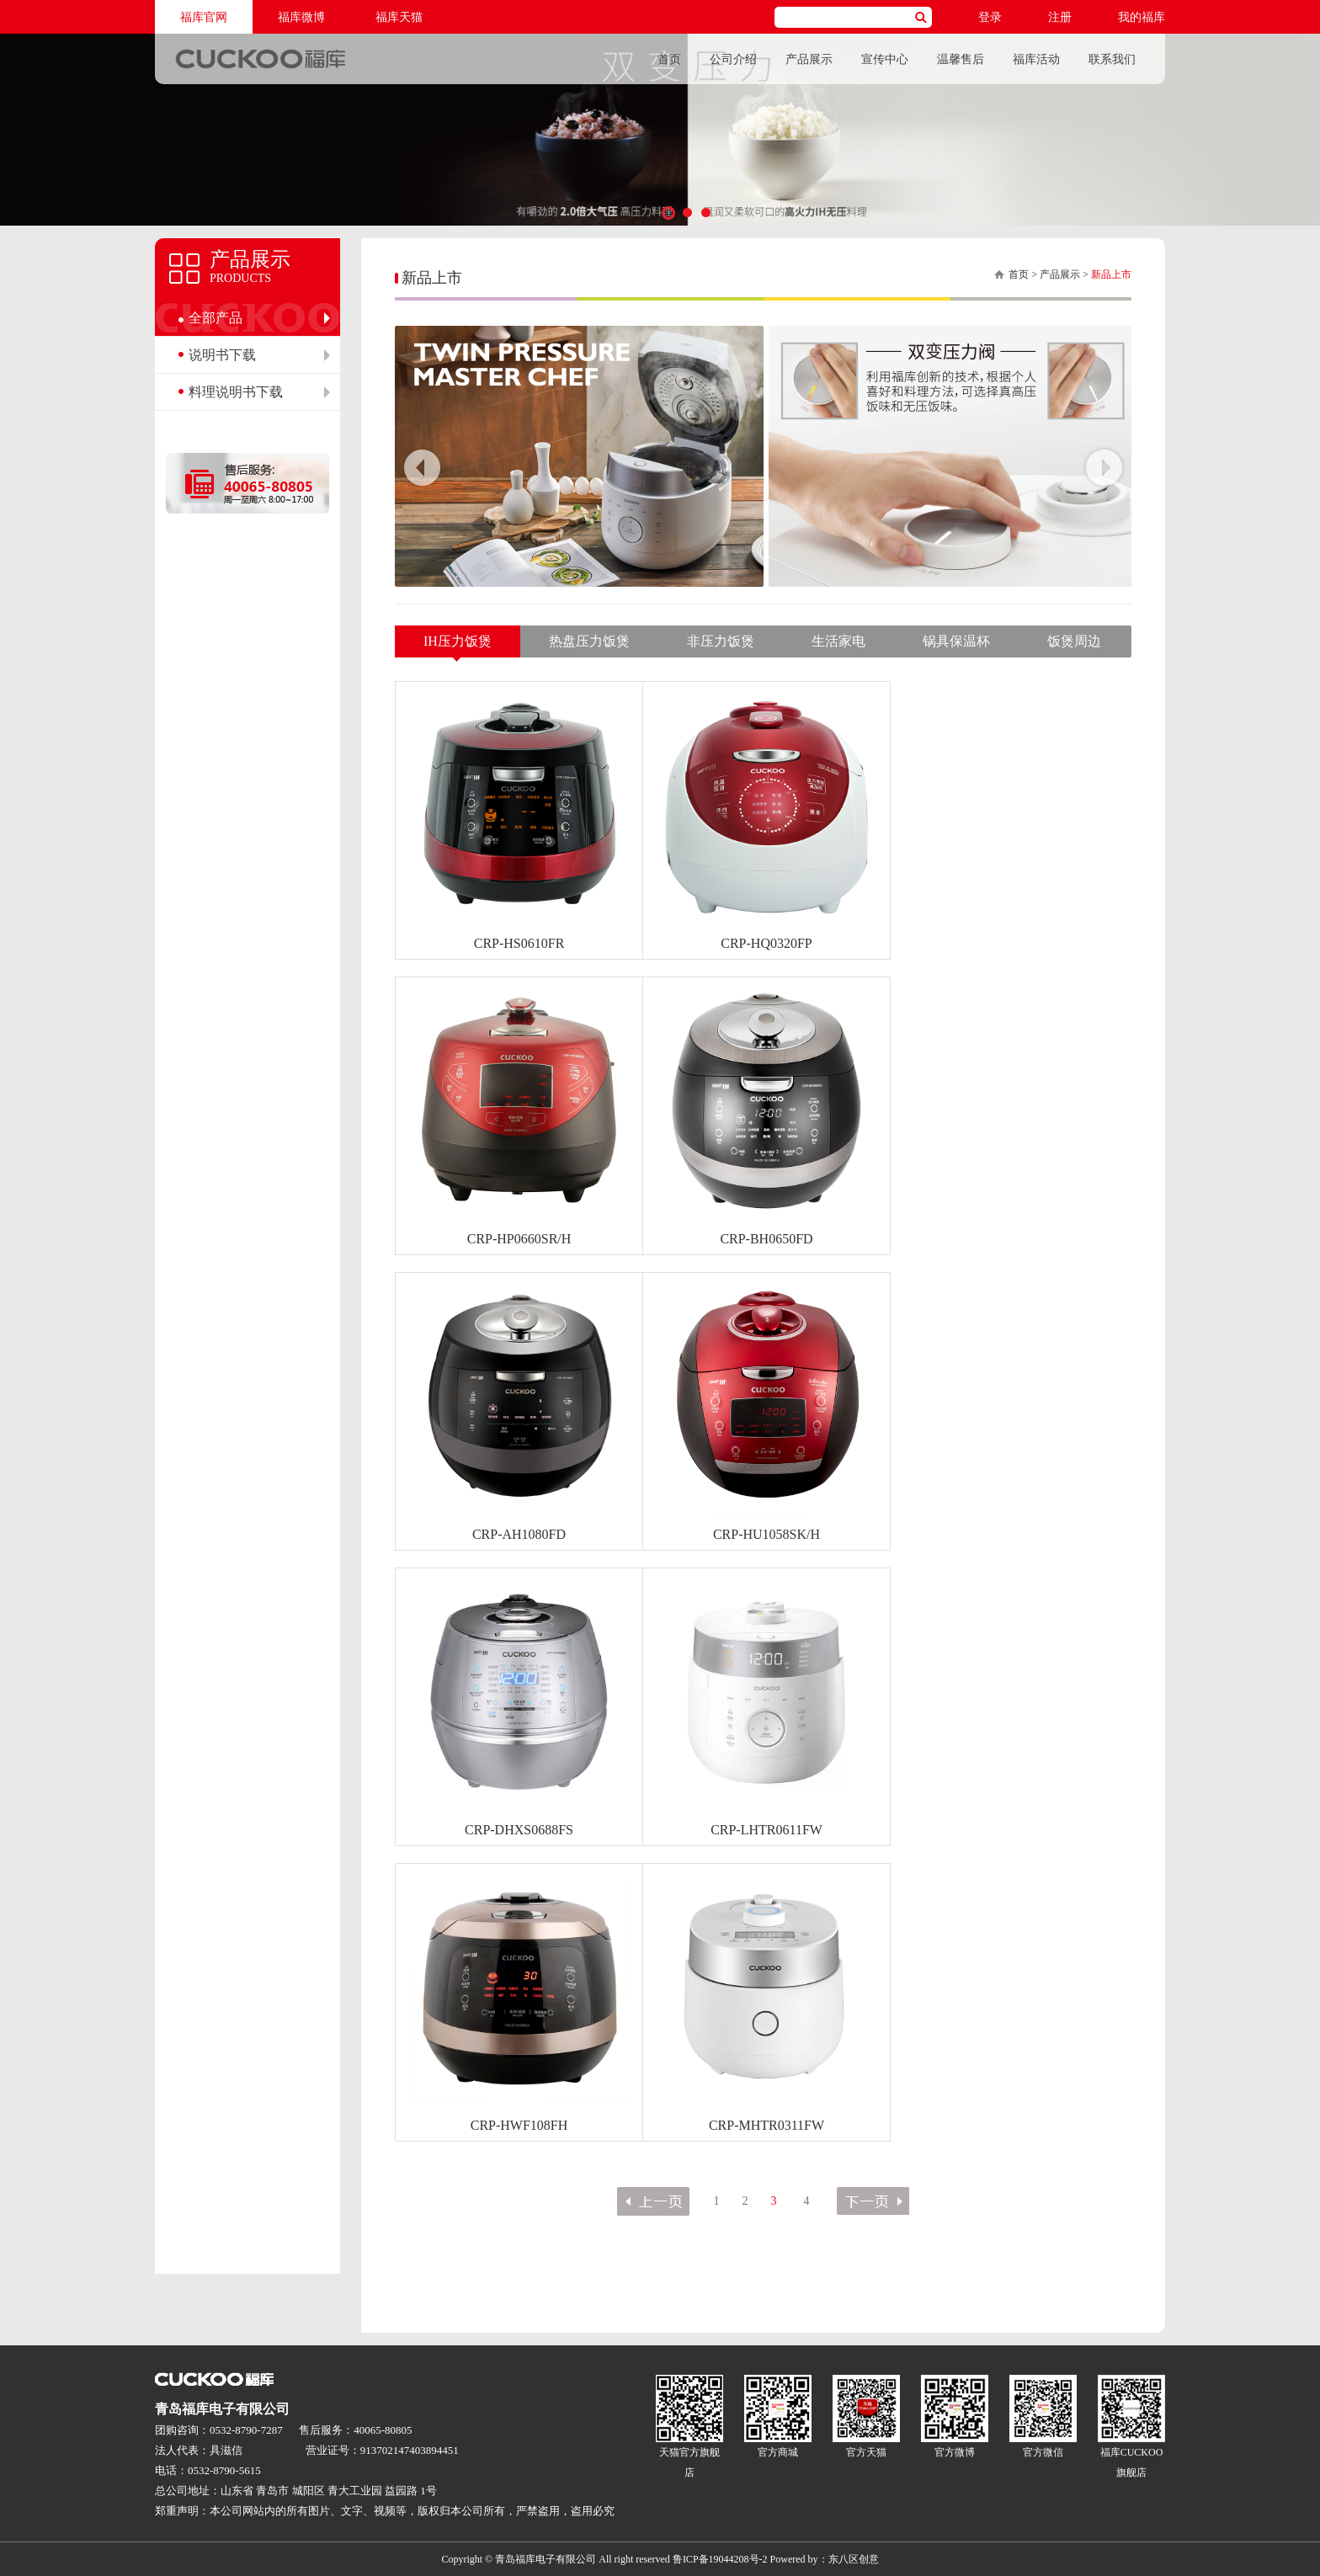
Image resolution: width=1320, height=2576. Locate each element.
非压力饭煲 (720, 641)
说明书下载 (222, 355)
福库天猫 (399, 17)
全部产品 (215, 318)
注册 (1060, 17)
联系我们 (1112, 59)
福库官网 (203, 17)
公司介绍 (733, 59)
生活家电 (838, 641)
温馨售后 (960, 59)
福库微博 (301, 17)
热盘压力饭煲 (589, 641)
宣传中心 (884, 59)
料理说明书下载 (236, 392)
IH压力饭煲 (457, 641)
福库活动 (1036, 59)
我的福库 (1141, 17)
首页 (669, 59)
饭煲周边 (1074, 641)
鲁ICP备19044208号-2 (720, 2559)
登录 (990, 17)
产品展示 (809, 59)
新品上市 (1111, 274)
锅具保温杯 (956, 641)
